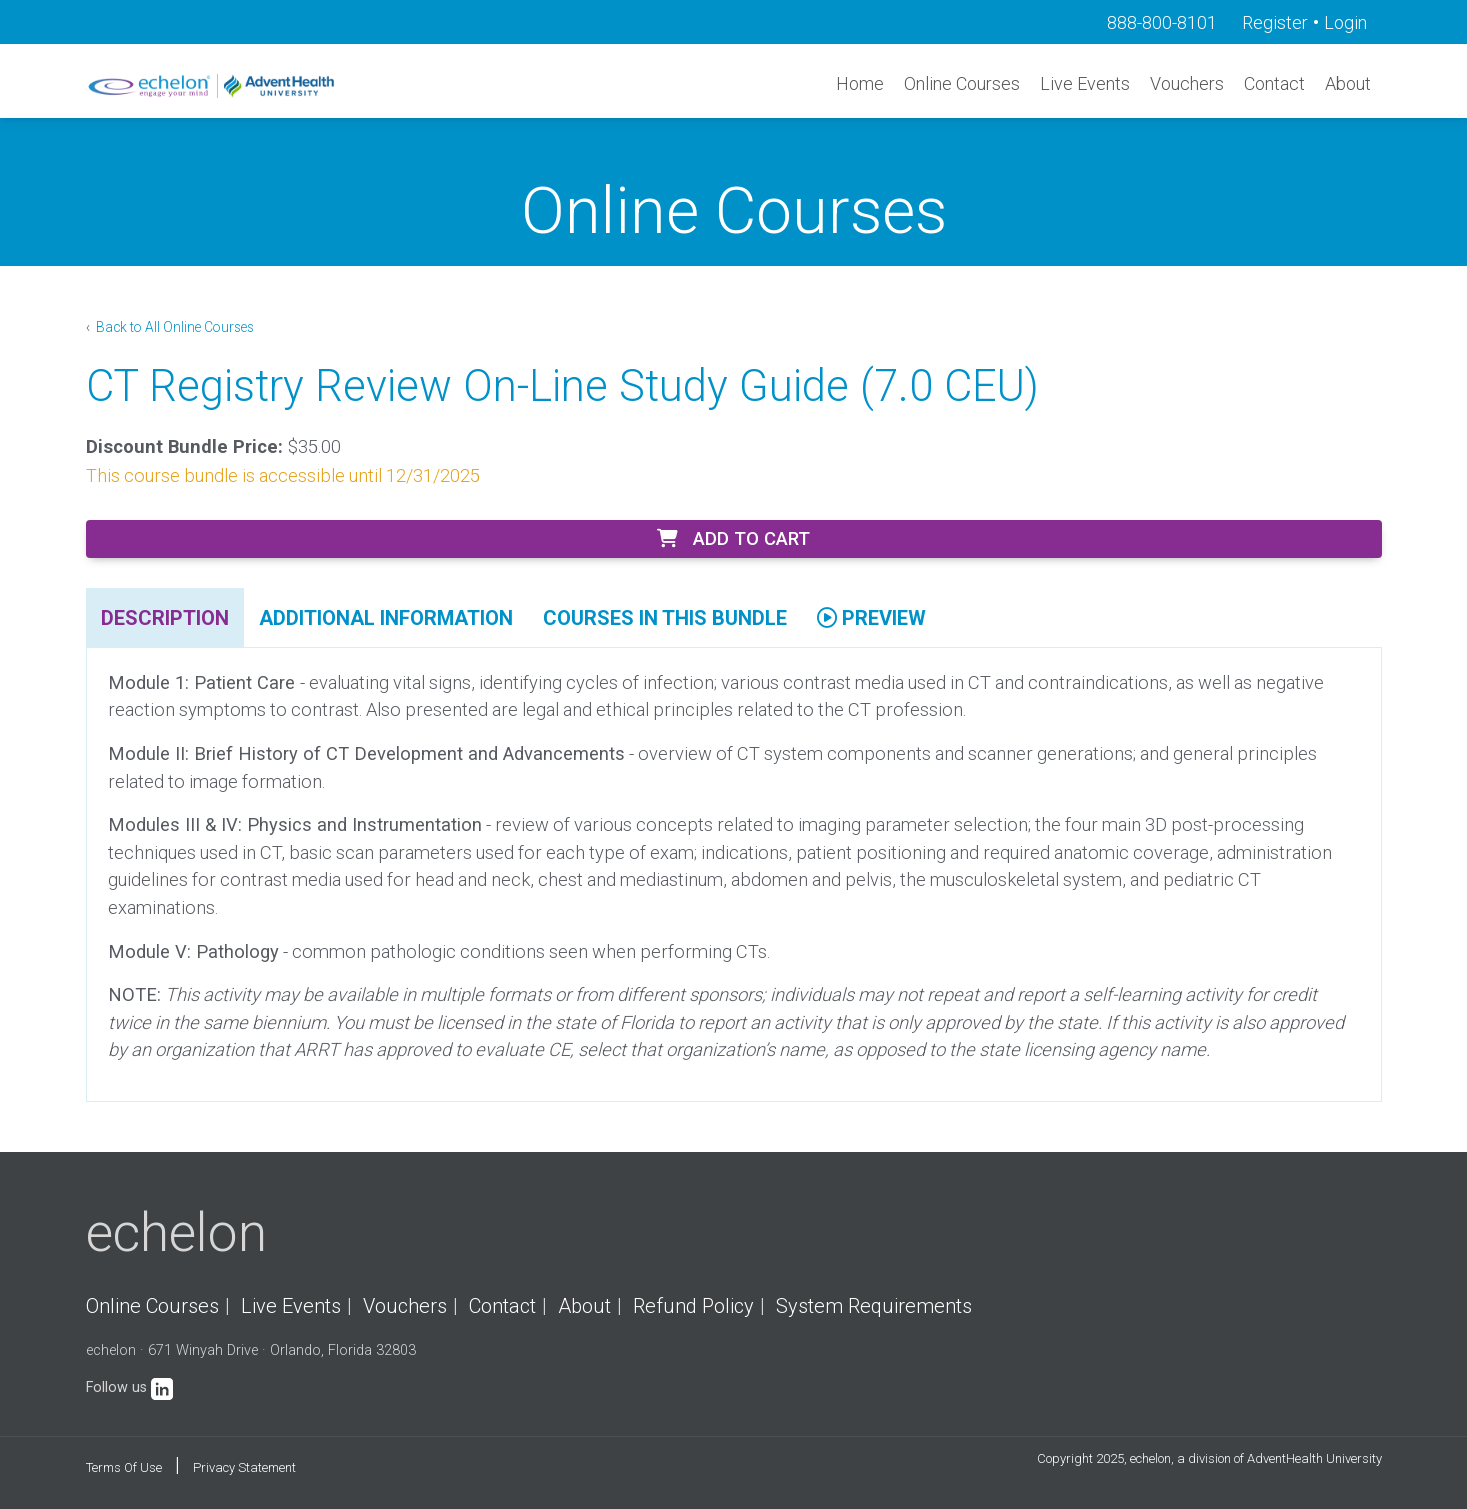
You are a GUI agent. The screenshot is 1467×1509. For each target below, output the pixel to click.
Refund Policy (693, 1306)
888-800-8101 (1162, 22)
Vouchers (1187, 83)
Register (1275, 22)
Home (860, 83)
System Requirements (874, 1306)
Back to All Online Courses (173, 327)
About (1348, 83)
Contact (1274, 83)
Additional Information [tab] (386, 618)
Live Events (1085, 83)
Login (1345, 22)
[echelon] (213, 85)
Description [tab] (165, 618)
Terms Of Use (124, 1467)
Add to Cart (733, 538)
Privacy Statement (244, 1467)
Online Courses (962, 83)
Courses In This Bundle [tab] (665, 618)
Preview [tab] (871, 618)
